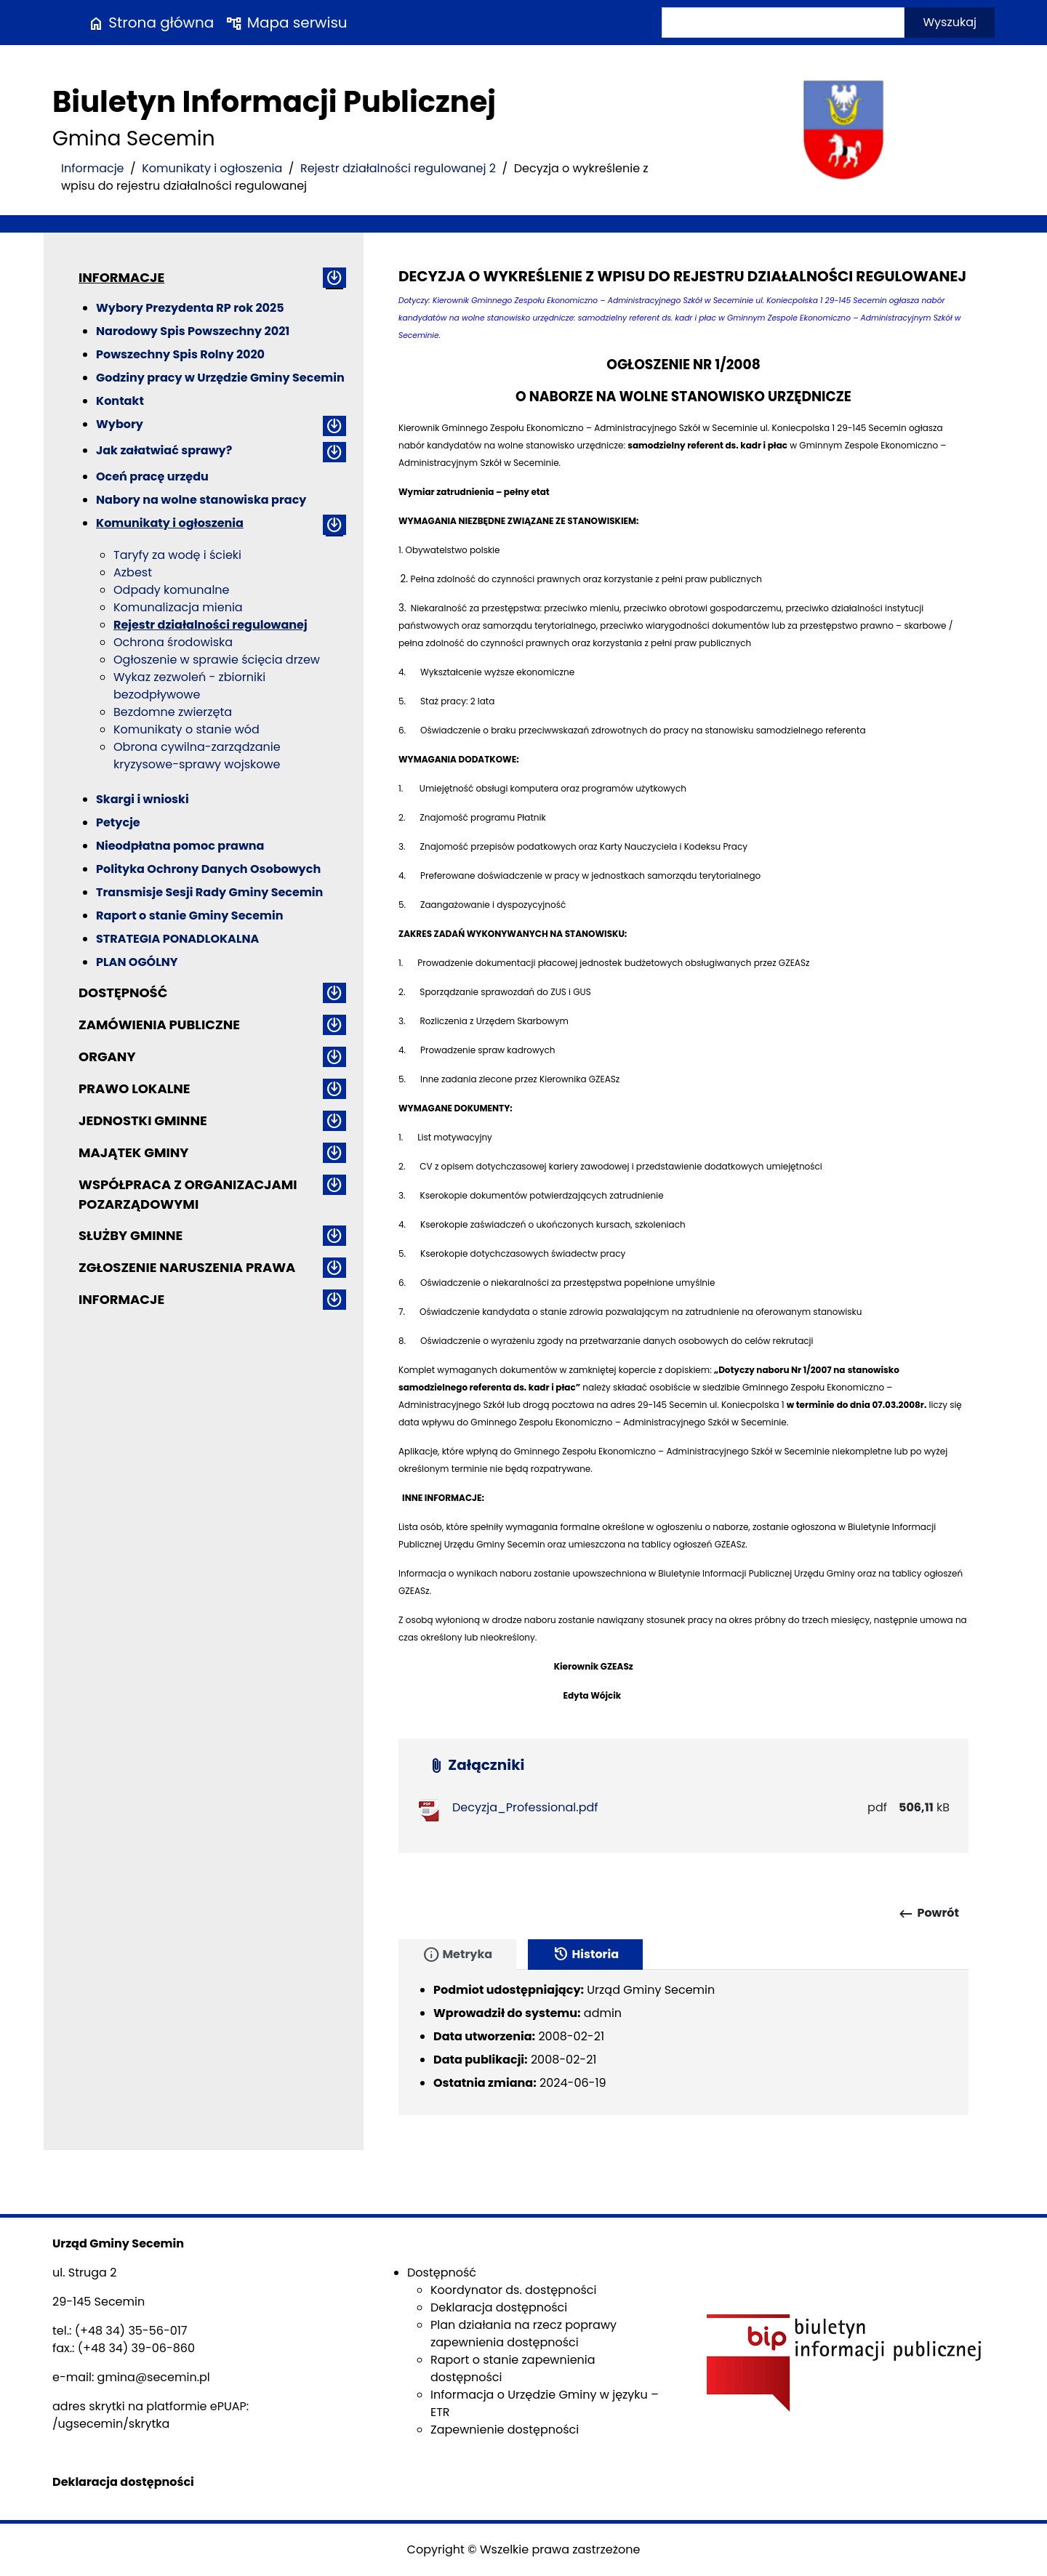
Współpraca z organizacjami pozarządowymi (188, 1194)
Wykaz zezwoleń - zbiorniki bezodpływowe (189, 686)
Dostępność (123, 992)
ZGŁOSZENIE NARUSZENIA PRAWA (187, 1267)
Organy (107, 1056)
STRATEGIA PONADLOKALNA (177, 938)
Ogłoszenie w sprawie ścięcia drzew (216, 659)
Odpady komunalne (171, 589)
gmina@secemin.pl (153, 2377)
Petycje (118, 822)
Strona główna (150, 22)
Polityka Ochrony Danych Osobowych (208, 869)
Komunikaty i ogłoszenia (212, 168)
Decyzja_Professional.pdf (525, 1807)
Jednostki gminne (143, 1120)
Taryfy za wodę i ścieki (177, 555)
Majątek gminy (133, 1152)
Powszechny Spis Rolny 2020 (180, 354)
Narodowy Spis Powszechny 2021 (192, 331)
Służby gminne (130, 1235)
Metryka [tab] (457, 1954)
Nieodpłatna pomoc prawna (180, 845)
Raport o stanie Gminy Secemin (190, 915)
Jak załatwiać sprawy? (164, 450)
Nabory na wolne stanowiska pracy (201, 499)
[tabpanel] (683, 2042)
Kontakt (120, 401)
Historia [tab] (585, 1954)
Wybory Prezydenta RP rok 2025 (190, 307)
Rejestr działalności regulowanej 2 (398, 168)
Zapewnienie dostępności (504, 2429)
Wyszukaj (949, 22)
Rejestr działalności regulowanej (210, 624)
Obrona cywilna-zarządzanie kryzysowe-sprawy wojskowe (197, 755)
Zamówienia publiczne (159, 1024)
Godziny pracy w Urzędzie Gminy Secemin (220, 377)
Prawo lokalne (134, 1088)
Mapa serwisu (286, 22)
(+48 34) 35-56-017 (131, 2330)
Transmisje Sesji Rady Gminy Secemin (209, 892)
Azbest (132, 572)
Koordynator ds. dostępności (513, 2290)
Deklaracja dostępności (498, 2307)
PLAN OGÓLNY (137, 962)
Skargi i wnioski (142, 799)
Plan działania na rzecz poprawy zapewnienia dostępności (523, 2334)
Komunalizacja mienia (178, 607)
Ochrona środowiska (173, 642)
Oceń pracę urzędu (152, 476)
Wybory (119, 424)
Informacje (92, 168)
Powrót (928, 1914)
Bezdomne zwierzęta (172, 712)
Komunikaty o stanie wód (186, 729)
